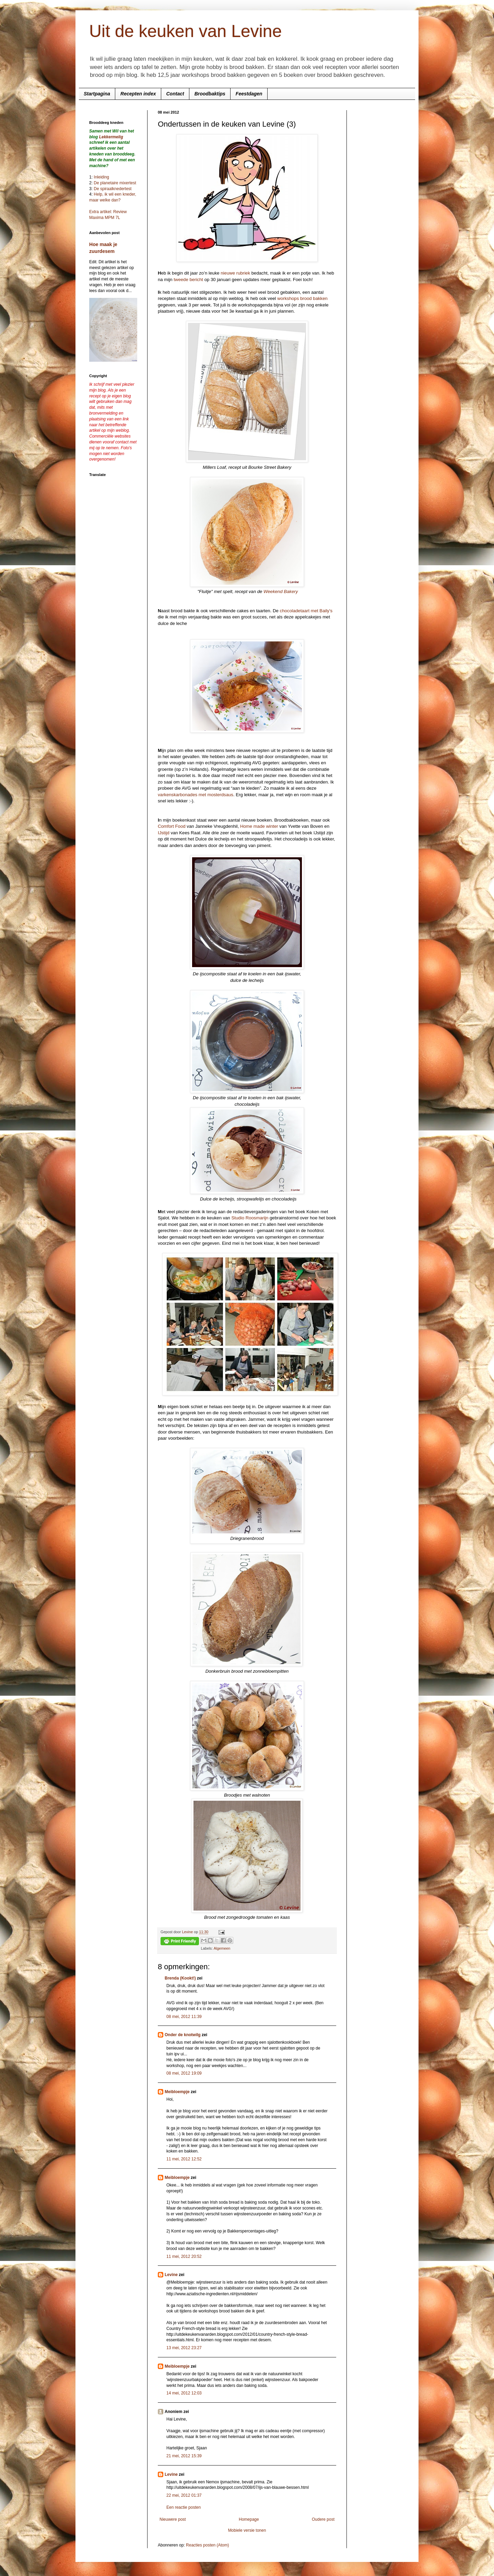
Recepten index (138, 93)
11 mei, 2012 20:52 (184, 2256)
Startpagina (97, 93)
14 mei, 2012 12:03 (184, 2393)
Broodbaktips (210, 93)
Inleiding (101, 177)
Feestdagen (249, 93)
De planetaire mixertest (115, 183)
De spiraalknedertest (112, 188)
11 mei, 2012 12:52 (184, 2159)
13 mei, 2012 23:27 (184, 2347)
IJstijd (163, 832)
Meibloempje (177, 2091)
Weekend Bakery (280, 591)
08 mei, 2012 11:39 (184, 2016)
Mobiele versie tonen (247, 2530)
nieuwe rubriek (235, 273)
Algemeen (222, 1948)
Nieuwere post (173, 2519)
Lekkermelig (111, 137)
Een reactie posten (183, 2507)
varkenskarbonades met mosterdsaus (195, 794)
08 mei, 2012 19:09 (184, 2073)
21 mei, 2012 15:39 (184, 2455)
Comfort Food (172, 826)
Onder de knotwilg (183, 2034)
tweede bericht (188, 279)
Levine (171, 2274)
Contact (175, 93)
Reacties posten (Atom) (207, 2545)
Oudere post (323, 2519)
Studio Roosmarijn (250, 1217)
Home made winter (259, 826)
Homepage (249, 2519)
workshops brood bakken (302, 298)
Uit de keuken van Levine (185, 31)
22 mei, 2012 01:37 (184, 2495)
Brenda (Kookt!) (180, 1978)
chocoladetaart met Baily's (306, 610)
